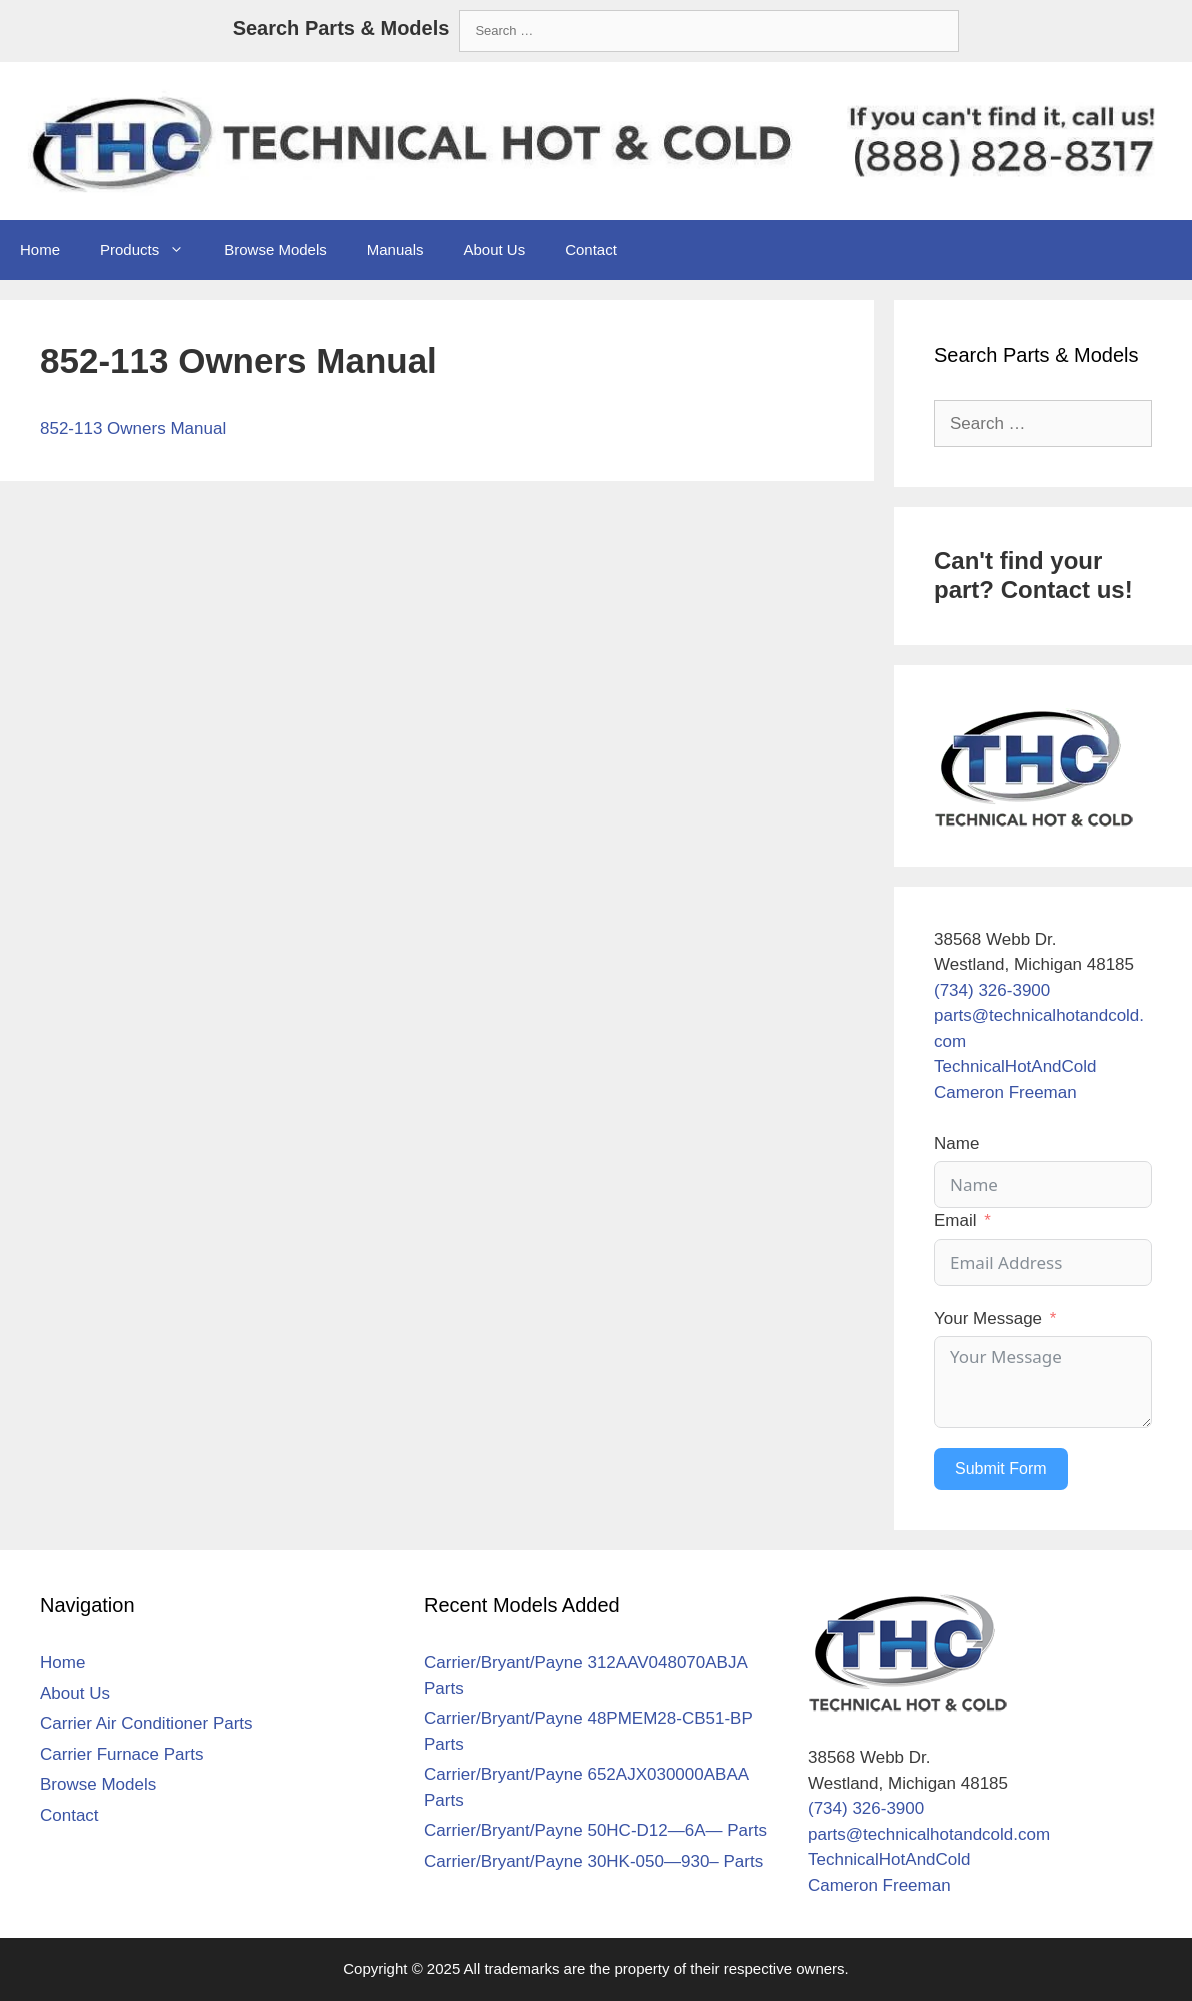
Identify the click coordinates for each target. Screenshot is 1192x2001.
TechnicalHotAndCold (1015, 1066)
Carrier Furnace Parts (121, 1754)
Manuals (395, 249)
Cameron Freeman (1005, 1092)
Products (152, 250)
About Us (494, 249)
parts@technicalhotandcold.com (929, 1834)
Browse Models (275, 249)
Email (955, 1220)
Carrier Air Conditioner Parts (146, 1723)
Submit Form (1001, 1468)
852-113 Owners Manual (133, 428)
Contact (591, 249)
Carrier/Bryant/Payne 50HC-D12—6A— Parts (595, 1830)
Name (956, 1143)
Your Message (988, 1318)
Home (40, 249)
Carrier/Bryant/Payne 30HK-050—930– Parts (593, 1861)
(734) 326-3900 (992, 990)
